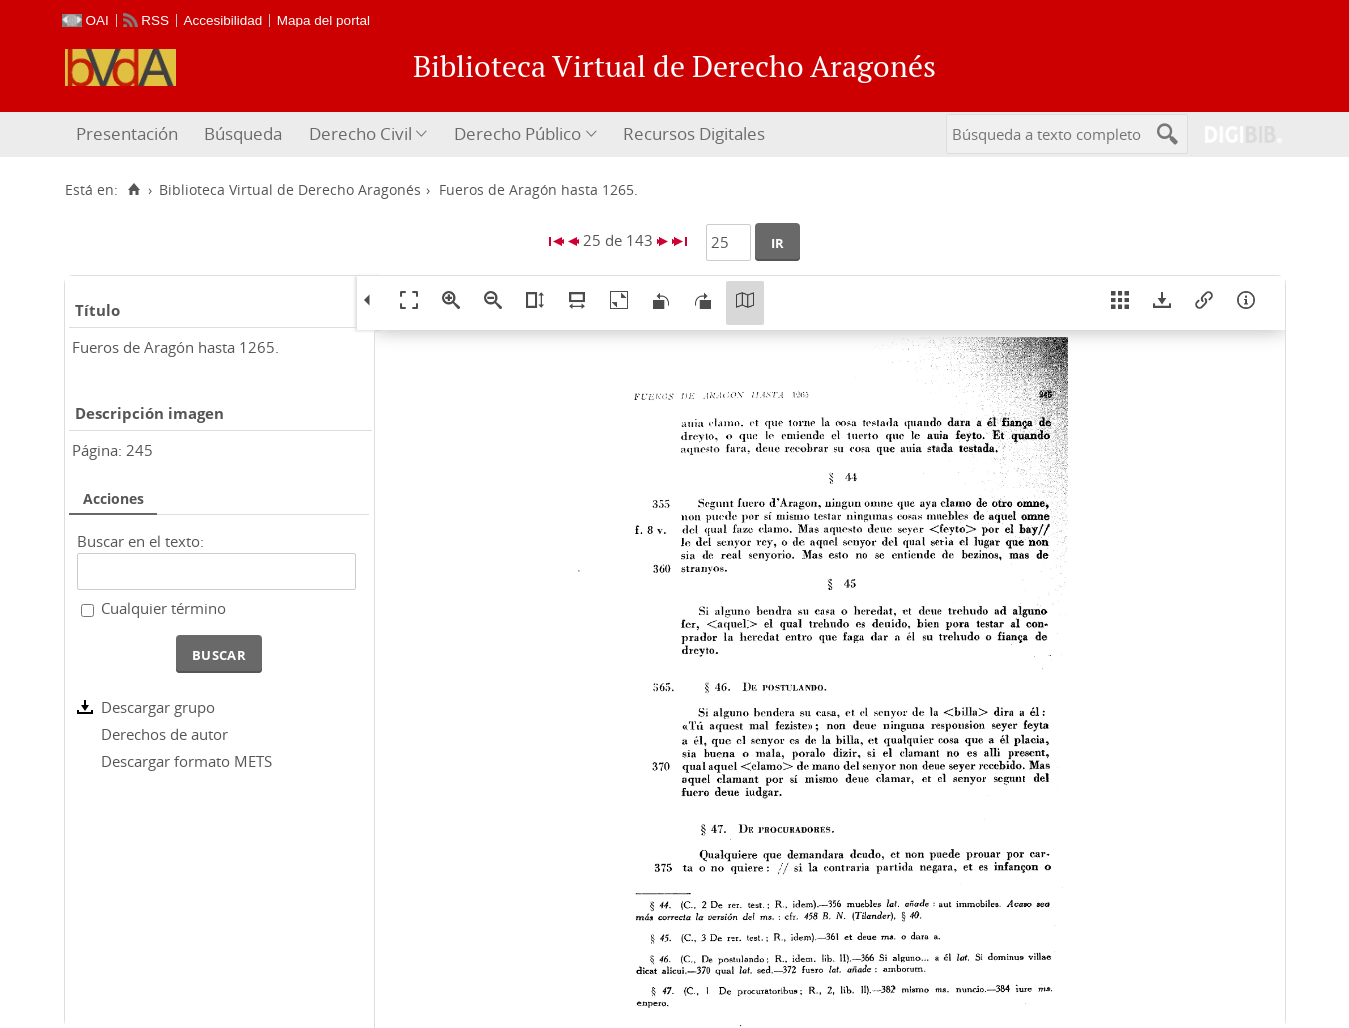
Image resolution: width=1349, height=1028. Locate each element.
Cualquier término (163, 608)
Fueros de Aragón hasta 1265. (175, 347)
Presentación (127, 133)
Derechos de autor (164, 734)
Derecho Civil (360, 133)
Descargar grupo (158, 707)
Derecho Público (517, 133)
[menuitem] (129, 134)
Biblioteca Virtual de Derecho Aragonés (290, 190)
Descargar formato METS (186, 761)
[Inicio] (134, 190)
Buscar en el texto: (140, 541)
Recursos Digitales (694, 133)
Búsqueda (243, 133)
